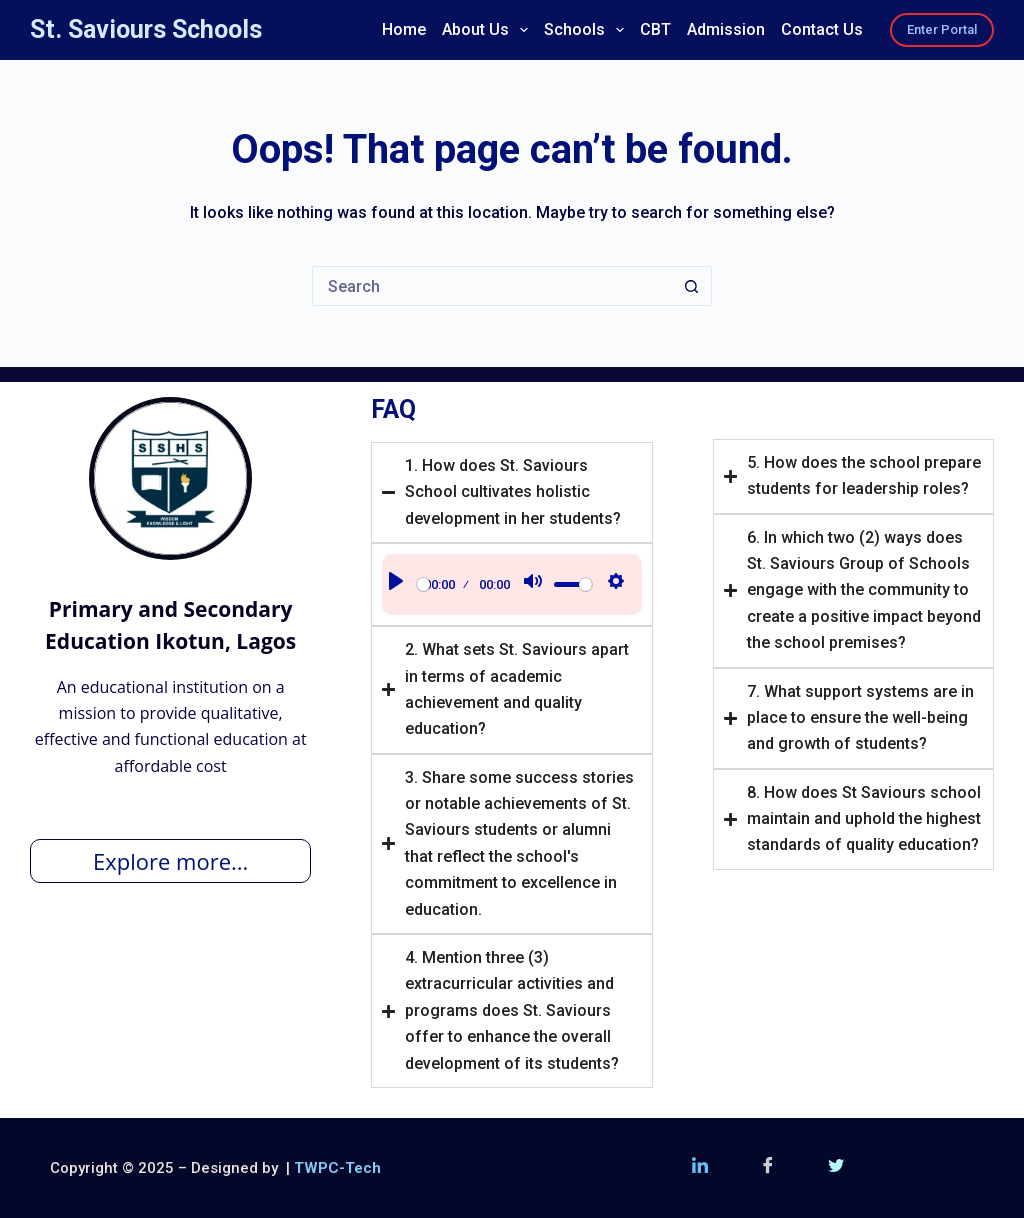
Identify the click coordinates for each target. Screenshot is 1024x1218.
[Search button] (692, 286)
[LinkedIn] (700, 1168)
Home (404, 29)
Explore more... (170, 861)
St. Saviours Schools (146, 29)
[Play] (396, 584)
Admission (726, 29)
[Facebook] (768, 1168)
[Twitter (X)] (836, 1168)
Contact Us (822, 29)
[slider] (423, 584)
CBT (655, 29)
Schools (587, 30)
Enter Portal (942, 29)
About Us (488, 30)
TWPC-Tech (337, 1168)
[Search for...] (492, 286)
